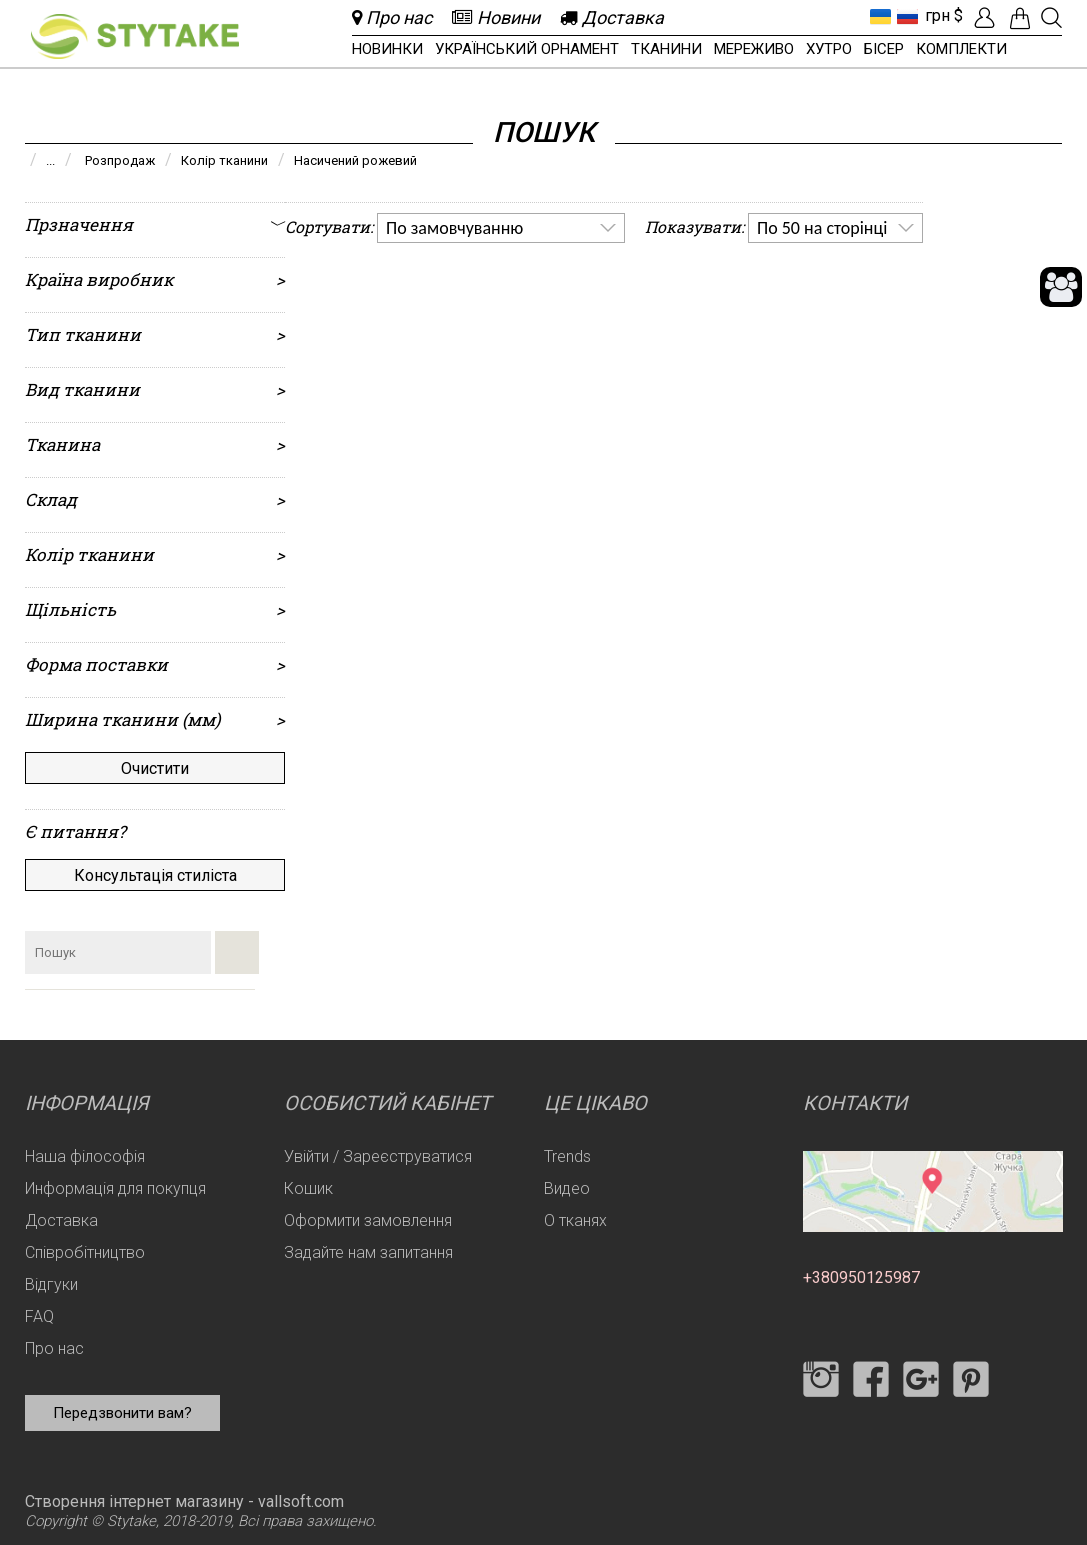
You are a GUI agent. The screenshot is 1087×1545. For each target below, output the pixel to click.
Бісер (884, 49)
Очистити (155, 768)
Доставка (61, 1220)
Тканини (666, 49)
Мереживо (754, 49)
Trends (567, 1156)
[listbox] (501, 228)
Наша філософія (85, 1156)
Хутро (829, 49)
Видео (567, 1188)
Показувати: (694, 226)
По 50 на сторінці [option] (822, 228)
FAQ (39, 1316)
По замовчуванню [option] (454, 228)
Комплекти (961, 49)
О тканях (575, 1220)
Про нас (54, 1348)
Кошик (308, 1188)
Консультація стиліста (155, 875)
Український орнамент (527, 49)
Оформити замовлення (368, 1220)
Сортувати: (329, 226)
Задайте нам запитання (368, 1252)
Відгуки (51, 1284)
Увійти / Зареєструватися (378, 1156)
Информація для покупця (115, 1188)
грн (937, 15)
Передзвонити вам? (122, 1413)
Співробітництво (85, 1252)
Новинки (387, 49)
